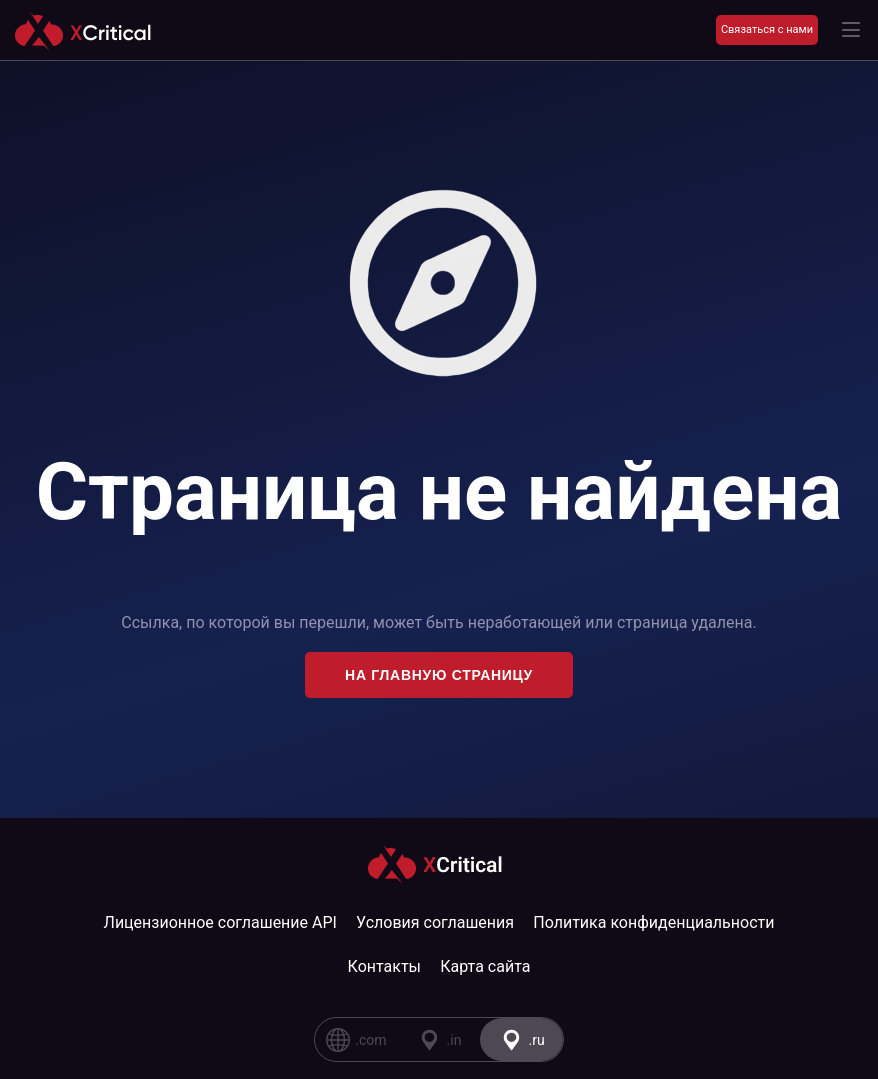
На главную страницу (439, 675)
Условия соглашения (435, 922)
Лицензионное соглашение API (220, 922)
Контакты (384, 966)
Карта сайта (485, 966)
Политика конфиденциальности (653, 922)
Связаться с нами (767, 29)
